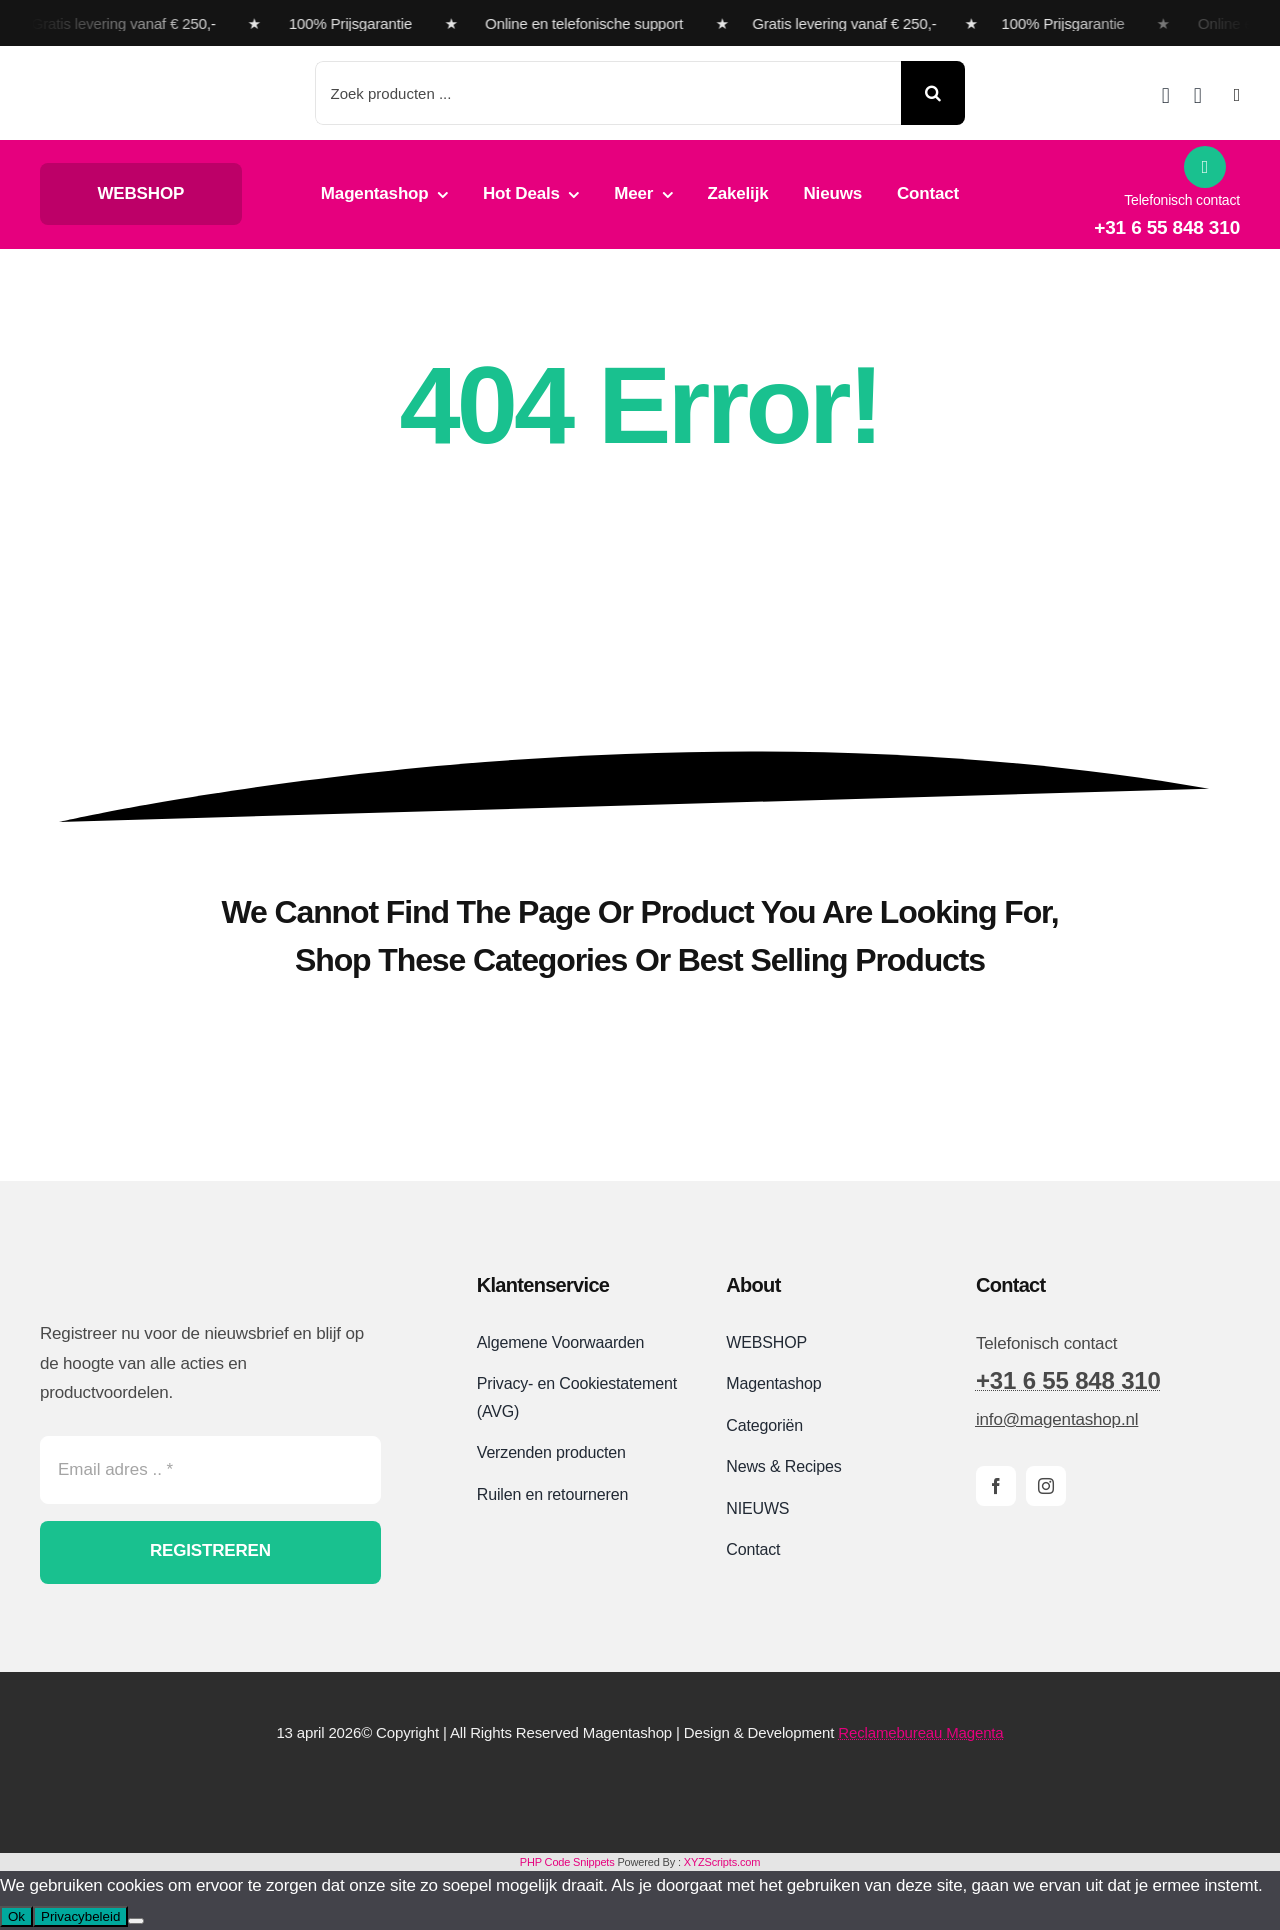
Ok (16, 1916)
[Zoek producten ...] (608, 93)
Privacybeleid (80, 1916)
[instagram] (1046, 1486)
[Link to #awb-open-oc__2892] (1237, 95)
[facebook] (996, 1486)
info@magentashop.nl (1057, 1419)
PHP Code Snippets (567, 1862)
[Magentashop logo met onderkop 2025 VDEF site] (153, 72)
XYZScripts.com (722, 1862)
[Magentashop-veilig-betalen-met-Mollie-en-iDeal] (640, 1785)
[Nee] (136, 1921)
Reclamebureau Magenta (920, 1732)
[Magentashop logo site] (145, 1269)
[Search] (933, 93)
